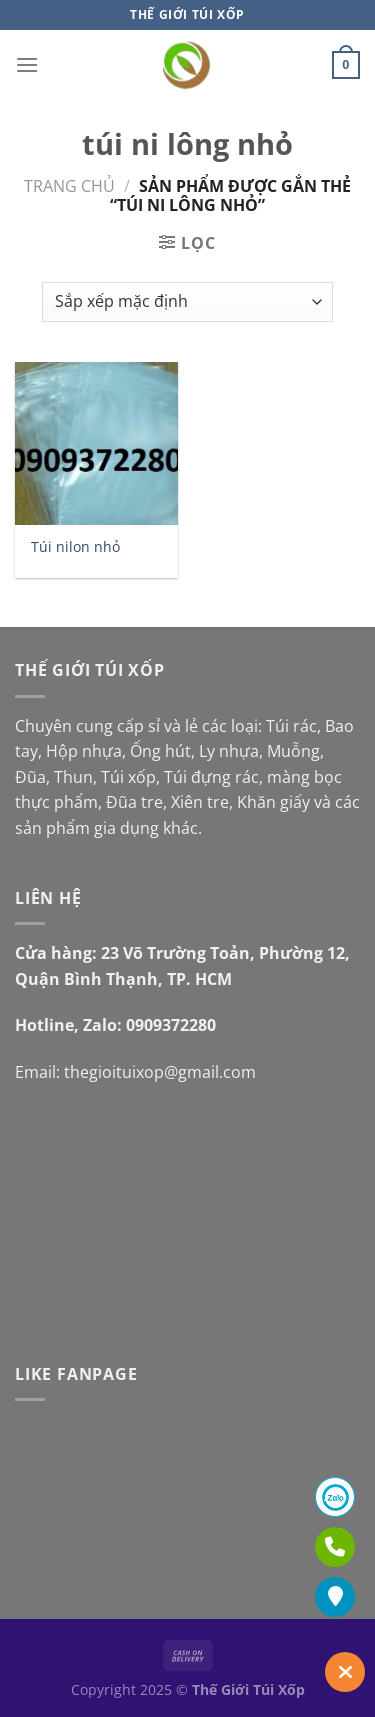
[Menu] (27, 64)
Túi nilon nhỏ (75, 547)
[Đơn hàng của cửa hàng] (187, 302)
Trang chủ (69, 186)
